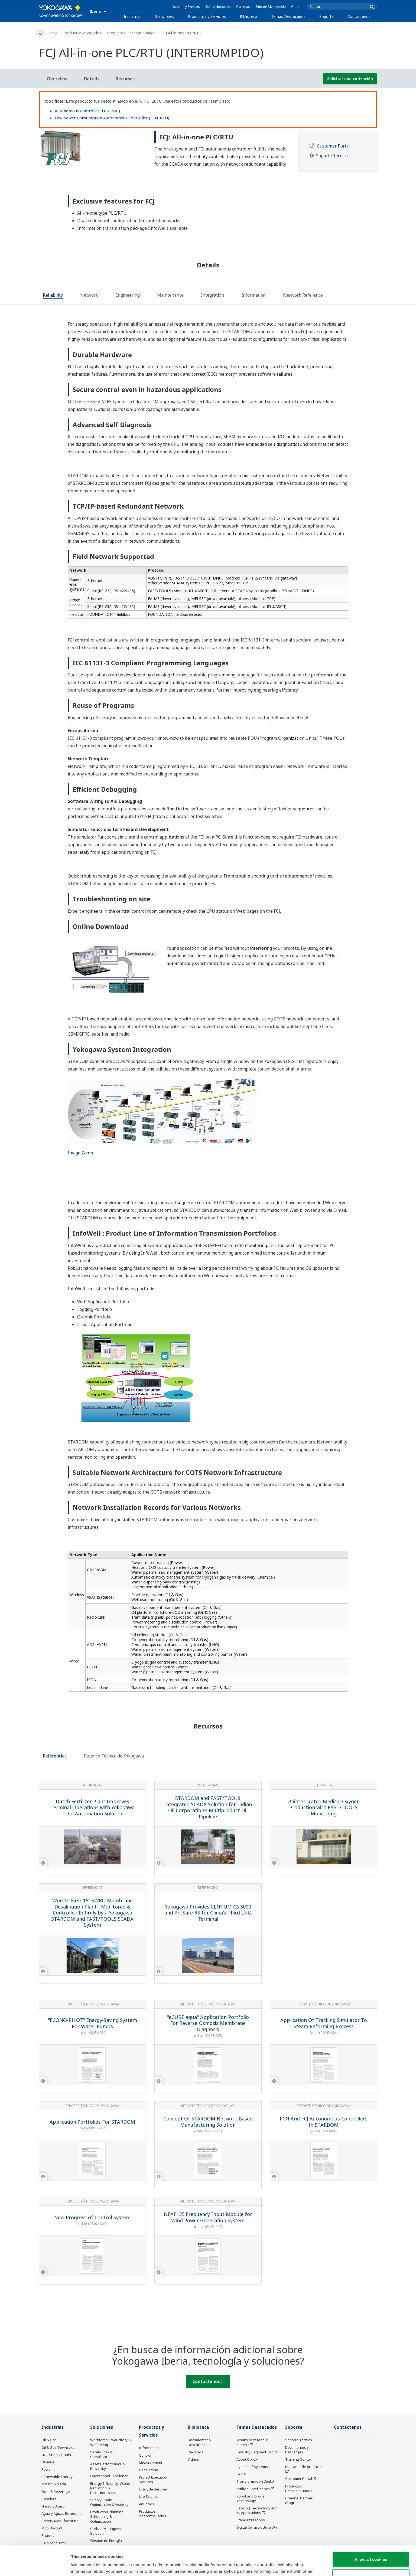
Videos (193, 2459)
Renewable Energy (57, 2476)
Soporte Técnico (332, 156)
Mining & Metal (53, 2484)
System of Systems (252, 2466)
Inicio (53, 32)
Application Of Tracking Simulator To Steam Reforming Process (323, 2023)
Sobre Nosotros (218, 6)
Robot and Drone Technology (250, 2498)
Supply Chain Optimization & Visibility (109, 2502)
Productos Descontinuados (131, 32)
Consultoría (148, 2469)
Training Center (298, 2459)
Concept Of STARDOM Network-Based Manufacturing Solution (208, 2121)
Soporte (326, 16)
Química (48, 2462)
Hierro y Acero (53, 2506)
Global (296, 6)
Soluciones (164, 16)
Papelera (49, 2498)
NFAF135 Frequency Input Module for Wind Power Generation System (208, 2217)
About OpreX (247, 2459)
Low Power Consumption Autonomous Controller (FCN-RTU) (112, 117)
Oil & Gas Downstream (60, 2447)
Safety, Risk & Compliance (101, 2454)
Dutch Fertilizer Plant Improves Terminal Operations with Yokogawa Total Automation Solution (92, 1807)
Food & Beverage (55, 2491)
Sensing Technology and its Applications (257, 2510)
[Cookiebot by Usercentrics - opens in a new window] (35, 2565)
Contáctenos (358, 16)
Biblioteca (248, 16)
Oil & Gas (49, 2439)
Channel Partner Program (299, 2500)
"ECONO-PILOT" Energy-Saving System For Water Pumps (92, 2023)
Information (149, 2447)
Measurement (150, 2462)
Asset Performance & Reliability (107, 2466)
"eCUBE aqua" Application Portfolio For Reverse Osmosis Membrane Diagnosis (208, 2023)
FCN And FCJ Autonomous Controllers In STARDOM (324, 2121)
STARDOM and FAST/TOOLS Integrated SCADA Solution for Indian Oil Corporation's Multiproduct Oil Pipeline (208, 1807)
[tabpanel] (92, 148)
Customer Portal (333, 146)
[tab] (53, 296)
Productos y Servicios (207, 16)
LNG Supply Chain (56, 2454)
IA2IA (241, 2474)
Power (46, 2469)
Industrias (132, 16)
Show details (284, 2565)
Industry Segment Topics (257, 2452)
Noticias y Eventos (186, 6)
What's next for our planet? (252, 2442)
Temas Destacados (288, 16)
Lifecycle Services (153, 2489)
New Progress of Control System (92, 2217)
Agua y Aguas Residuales (62, 2513)
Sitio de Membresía (270, 6)
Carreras (243, 6)
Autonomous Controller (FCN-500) (87, 110)
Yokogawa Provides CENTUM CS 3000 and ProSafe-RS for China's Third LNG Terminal (207, 1912)
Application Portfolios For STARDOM (92, 2122)
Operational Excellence (109, 2475)
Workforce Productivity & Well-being (110, 2442)
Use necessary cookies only (371, 2547)
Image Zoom (80, 1153)
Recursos (195, 2452)
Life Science (148, 2496)
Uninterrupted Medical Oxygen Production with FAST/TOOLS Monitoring (323, 1807)
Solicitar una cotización (350, 78)
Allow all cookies (371, 2529)
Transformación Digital (255, 2481)
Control (145, 2455)
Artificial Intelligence (253, 2488)
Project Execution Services (153, 2479)
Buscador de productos (304, 2466)
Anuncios (146, 2504)
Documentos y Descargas (199, 2442)
